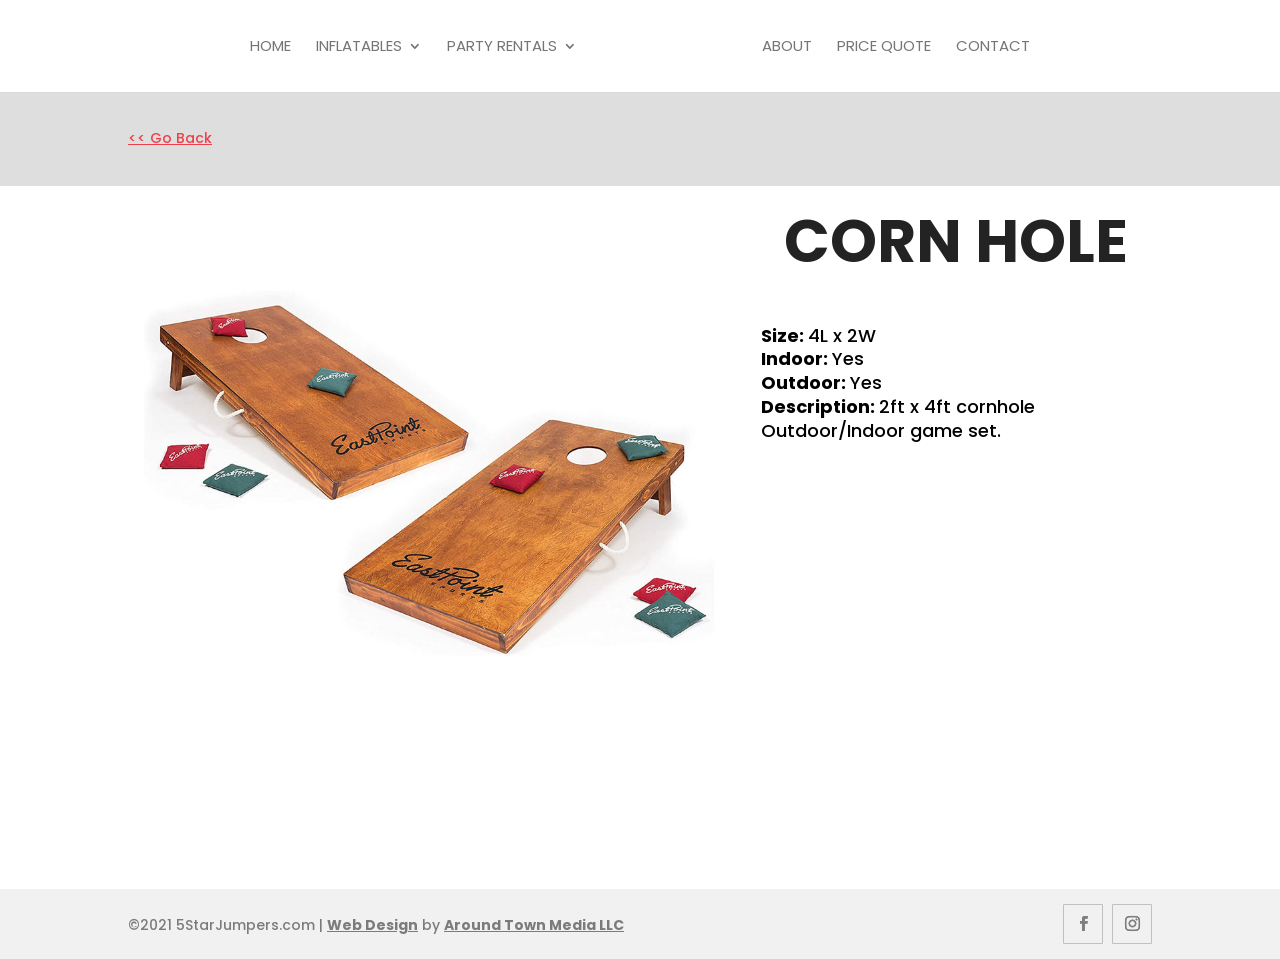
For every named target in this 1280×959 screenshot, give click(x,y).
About (787, 47)
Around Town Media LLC (534, 925)
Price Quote (884, 47)
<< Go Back (170, 138)
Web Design (372, 925)
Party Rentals (502, 47)
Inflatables (359, 47)
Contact (993, 47)
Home (270, 47)
